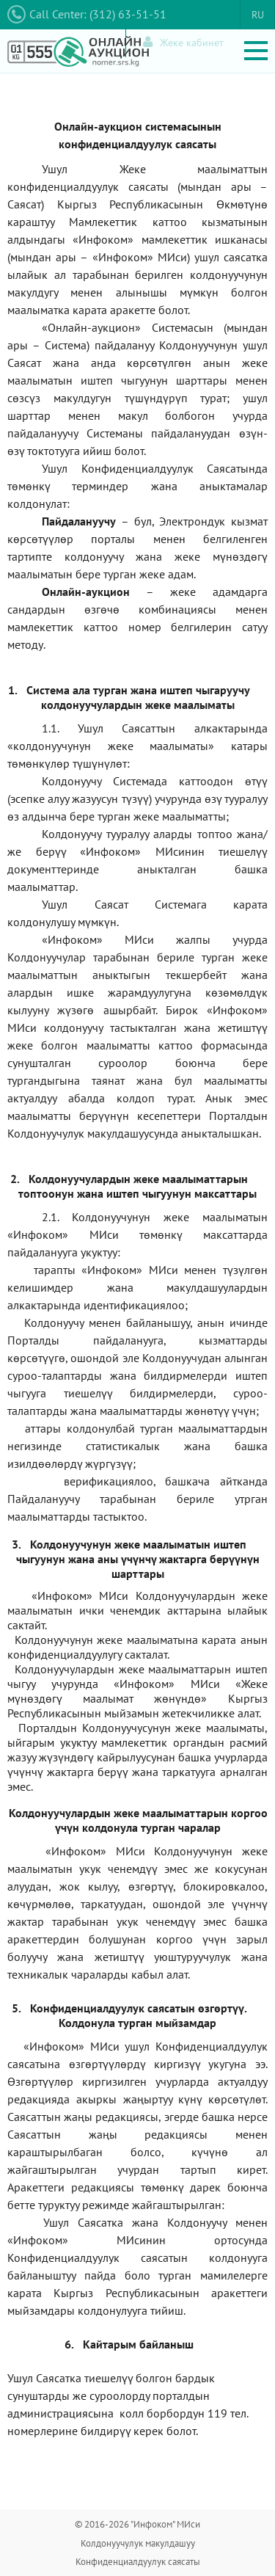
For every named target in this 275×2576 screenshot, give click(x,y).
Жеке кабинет (183, 42)
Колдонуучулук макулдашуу (138, 2543)
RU (258, 14)
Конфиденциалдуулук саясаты (138, 2561)
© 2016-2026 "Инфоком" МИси (137, 2524)
